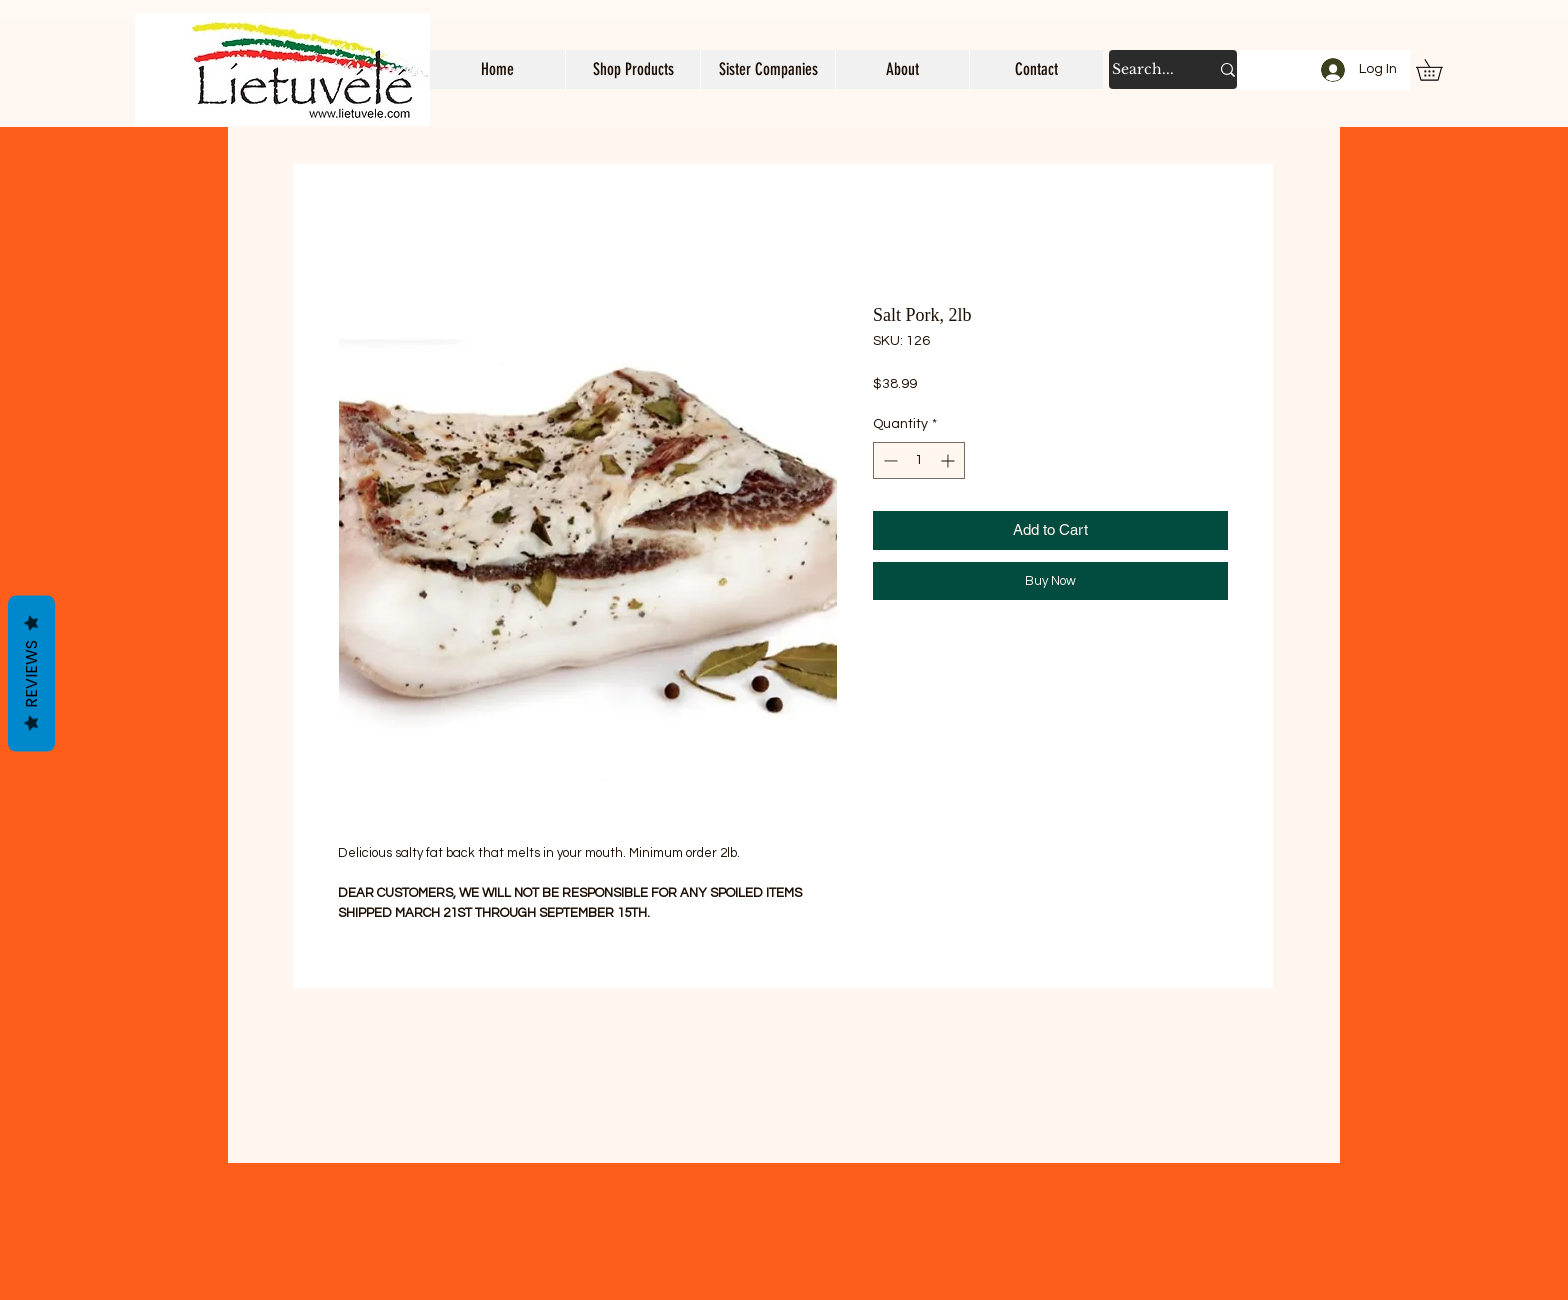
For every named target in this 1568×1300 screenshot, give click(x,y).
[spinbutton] (919, 460)
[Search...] (1145, 69)
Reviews (31, 674)
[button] (632, 69)
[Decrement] (888, 460)
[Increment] (949, 460)
